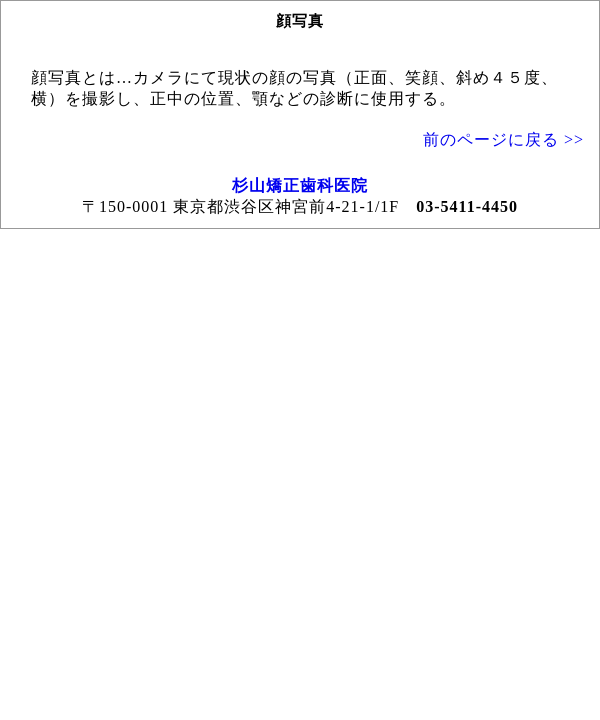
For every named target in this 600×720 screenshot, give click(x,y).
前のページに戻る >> (503, 139)
